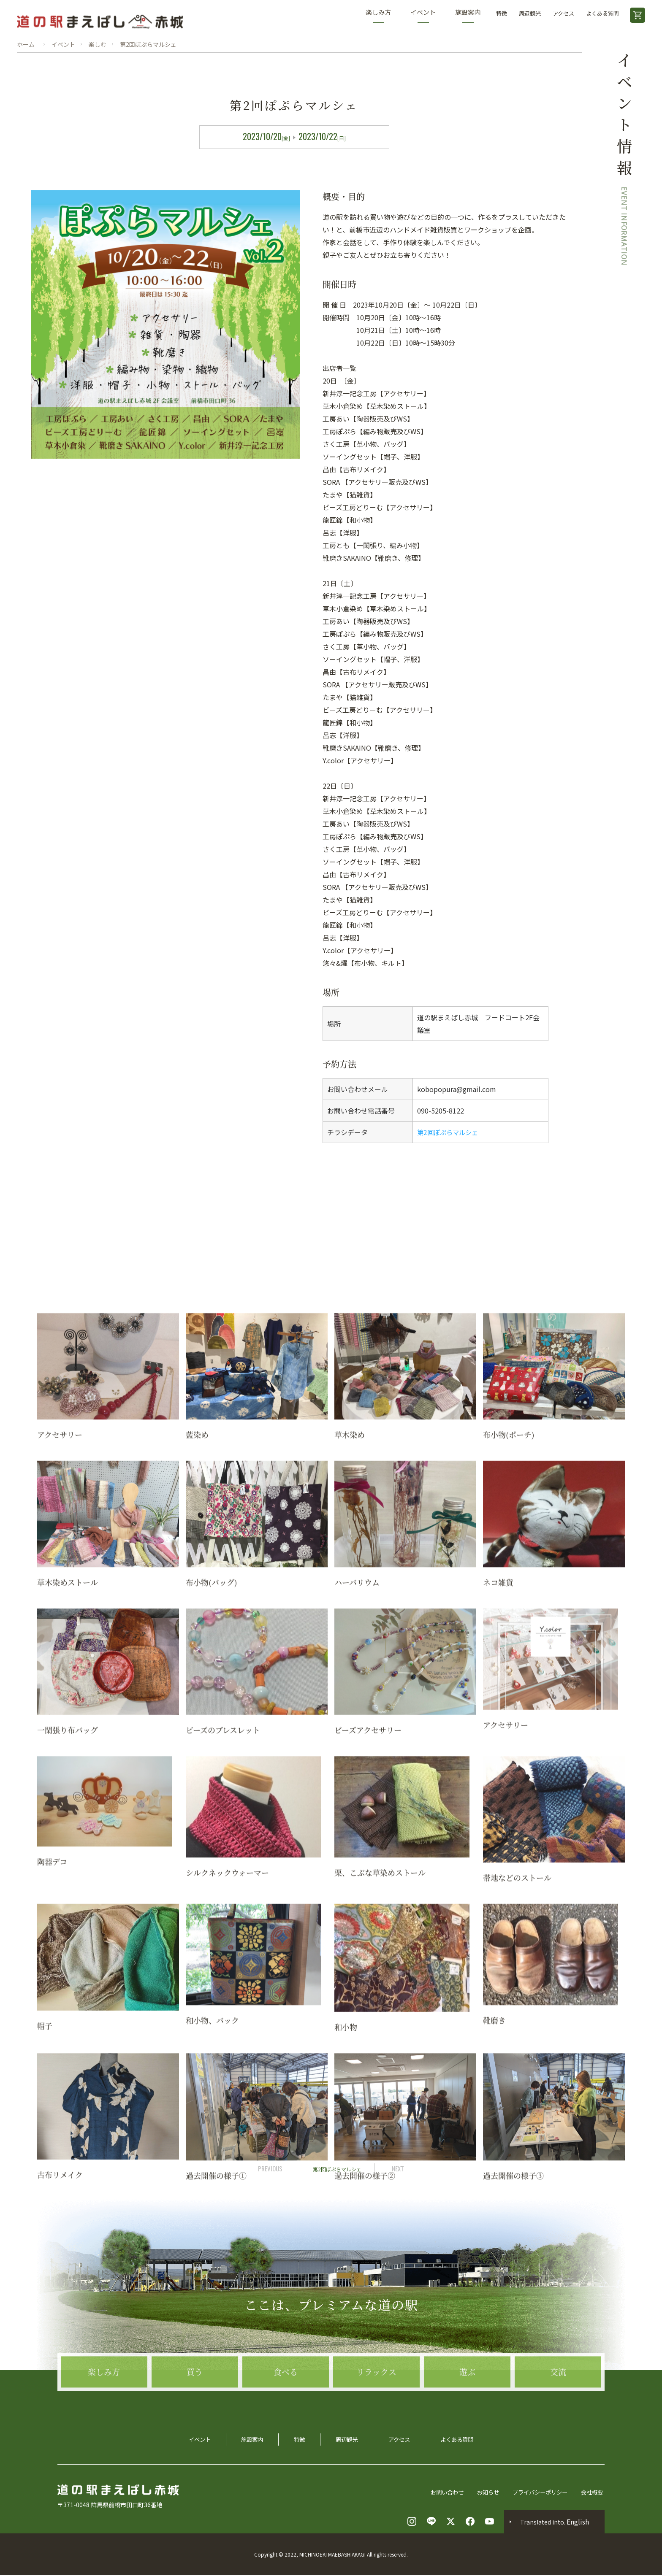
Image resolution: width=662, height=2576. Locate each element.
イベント (423, 15)
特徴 (501, 13)
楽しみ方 (378, 15)
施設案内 (467, 15)
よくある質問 (602, 13)
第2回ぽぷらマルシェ (449, 1132)
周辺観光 (530, 13)
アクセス (563, 13)
